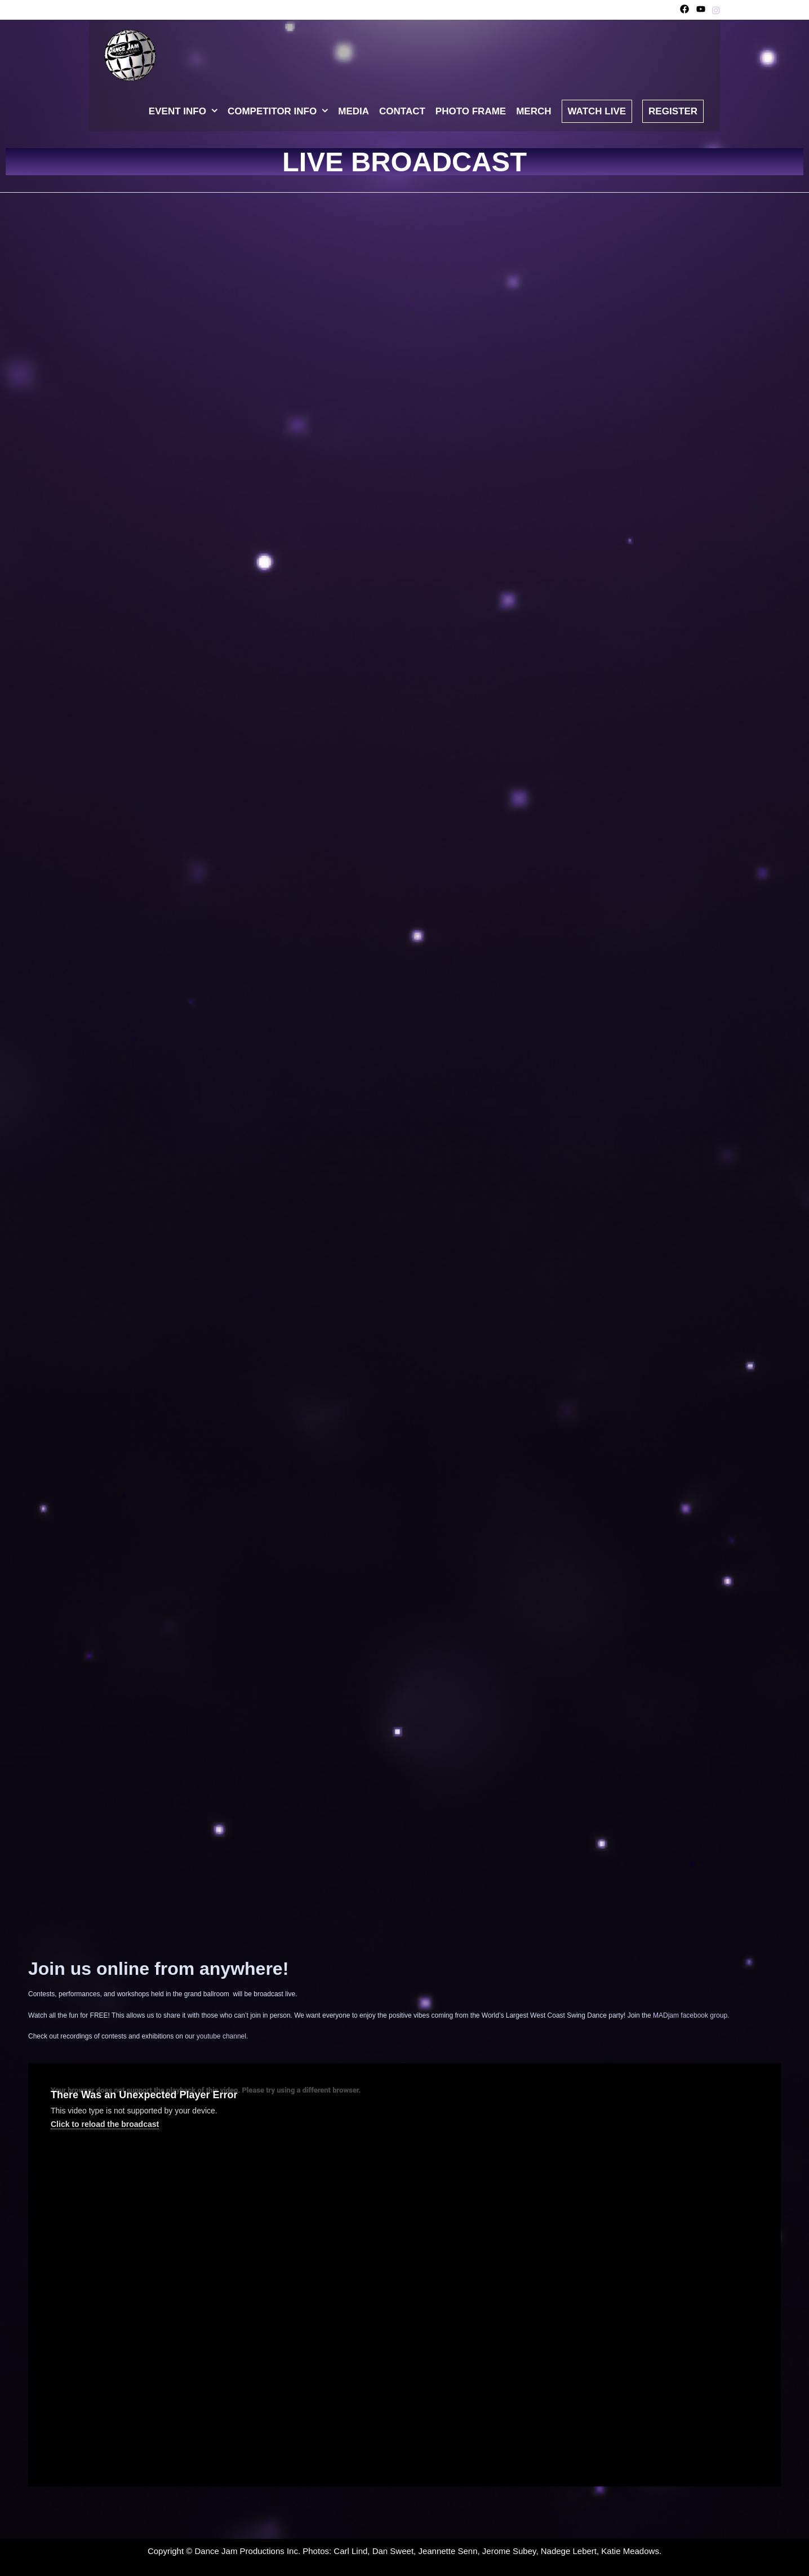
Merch (533, 111)
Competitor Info (280, 111)
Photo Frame (470, 111)
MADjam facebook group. (691, 2015)
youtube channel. (222, 2036)
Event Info (186, 111)
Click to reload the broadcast (105, 2124)
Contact (402, 111)
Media (353, 111)
